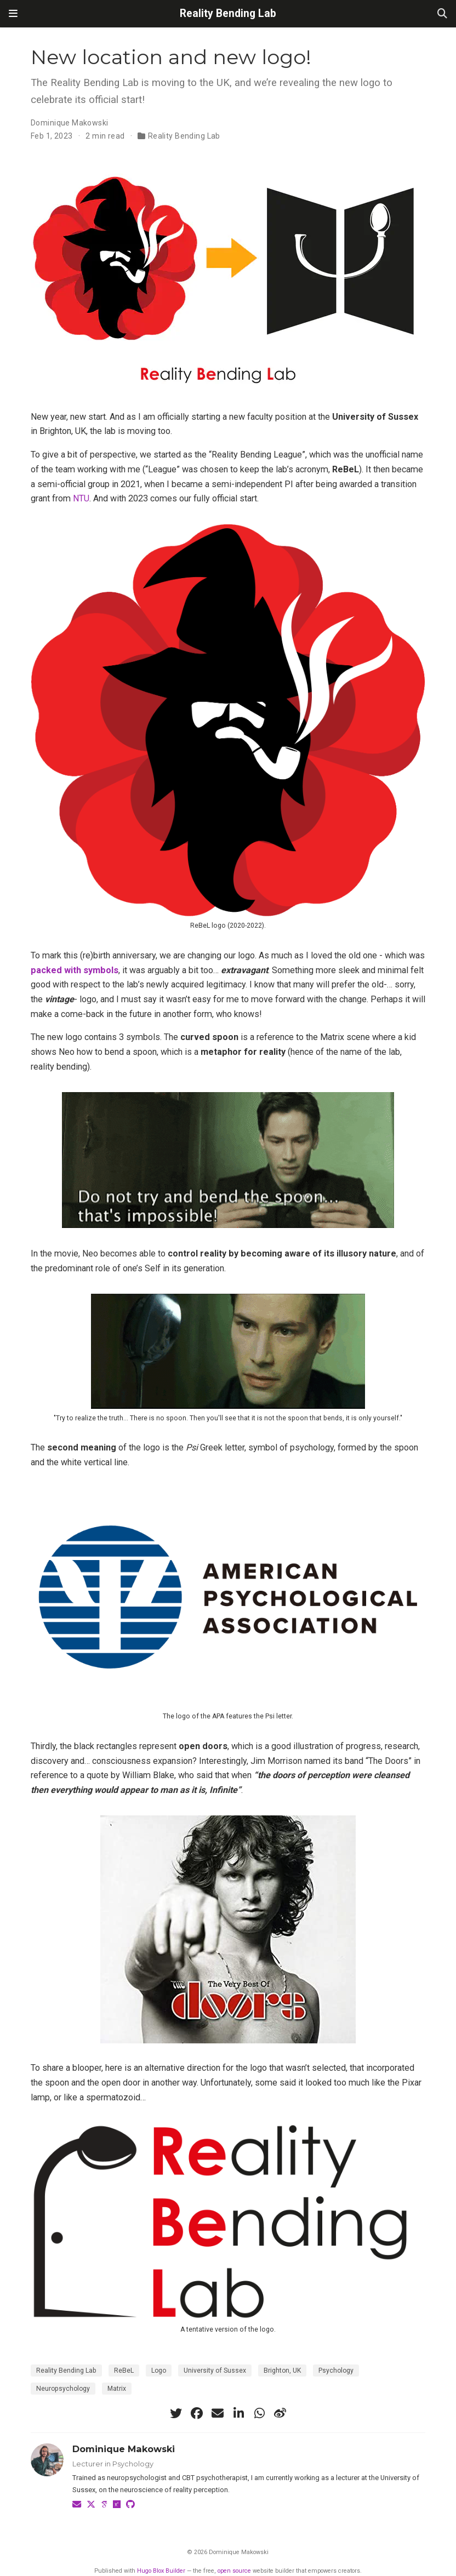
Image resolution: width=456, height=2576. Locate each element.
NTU (81, 498)
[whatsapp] (259, 2413)
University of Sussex (215, 2370)
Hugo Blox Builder (161, 2570)
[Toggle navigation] (13, 14)
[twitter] (176, 2413)
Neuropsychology (63, 2388)
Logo (158, 2370)
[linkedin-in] (238, 2413)
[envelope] (217, 2413)
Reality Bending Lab (228, 13)
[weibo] (280, 2413)
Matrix (116, 2388)
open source (234, 2570)
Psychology (336, 2370)
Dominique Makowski (70, 122)
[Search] (442, 14)
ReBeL (124, 2370)
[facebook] (197, 2413)
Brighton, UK (282, 2370)
